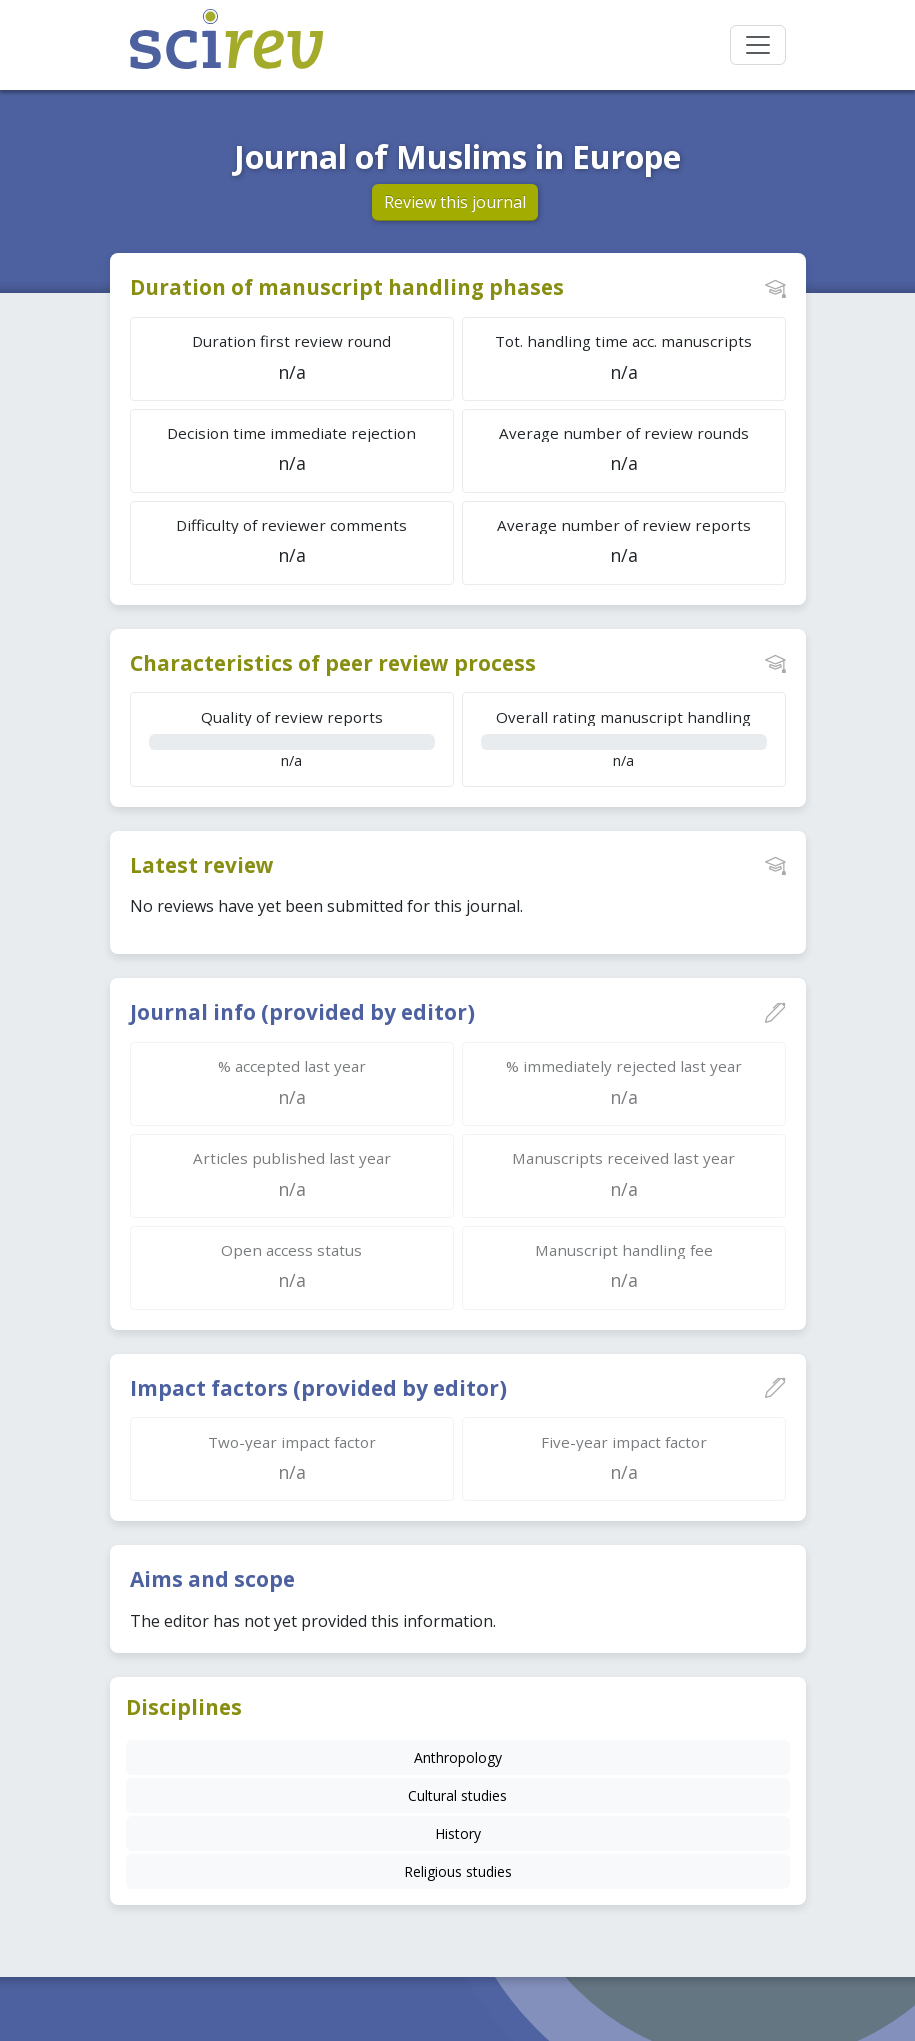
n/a (292, 738)
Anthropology (458, 1757)
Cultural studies (457, 1795)
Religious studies (458, 1871)
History (458, 1833)
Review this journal (455, 202)
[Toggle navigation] (758, 45)
